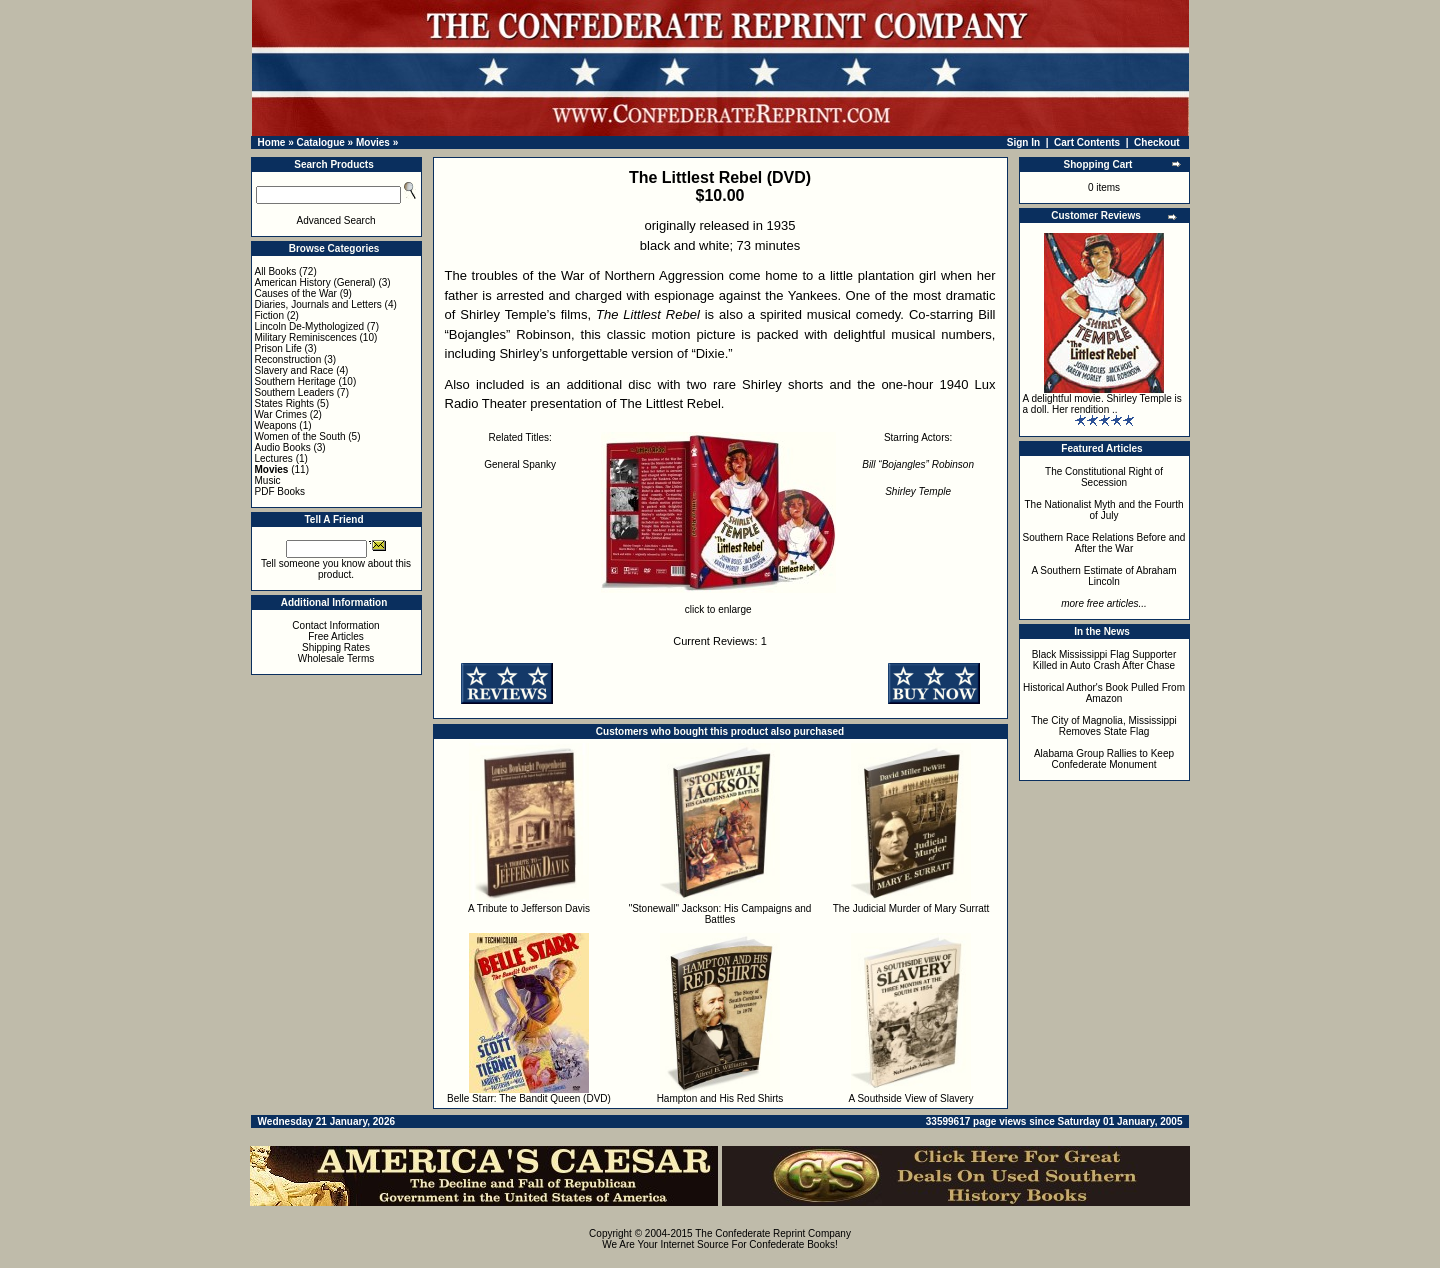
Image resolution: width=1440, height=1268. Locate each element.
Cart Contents (1087, 142)
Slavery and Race (294, 370)
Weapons (276, 425)
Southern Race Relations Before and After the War (1104, 543)
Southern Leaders (295, 392)
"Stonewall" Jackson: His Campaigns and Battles (720, 914)
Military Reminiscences (306, 337)
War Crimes (281, 414)
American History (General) (315, 282)
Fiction (269, 315)
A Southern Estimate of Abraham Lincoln (1103, 576)
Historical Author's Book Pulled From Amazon (1104, 693)
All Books (276, 271)
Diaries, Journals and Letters (318, 304)
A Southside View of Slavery (911, 1098)
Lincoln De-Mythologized (310, 326)
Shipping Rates (336, 647)
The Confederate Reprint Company (773, 1233)
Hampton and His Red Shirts (720, 1098)
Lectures (274, 458)
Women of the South (300, 436)
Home (272, 142)
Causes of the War (296, 293)
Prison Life (278, 348)
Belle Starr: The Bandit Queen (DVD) (529, 1098)
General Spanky (520, 464)
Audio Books (283, 447)
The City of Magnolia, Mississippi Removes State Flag (1104, 726)
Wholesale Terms (336, 658)
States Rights (284, 403)
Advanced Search (336, 220)
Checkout (1157, 142)
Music (268, 480)
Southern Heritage (295, 381)
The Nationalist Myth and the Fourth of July (1104, 510)
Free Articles (336, 636)
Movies (373, 142)
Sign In (1023, 142)
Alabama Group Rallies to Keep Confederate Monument (1104, 759)
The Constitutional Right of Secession (1104, 477)
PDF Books (280, 491)
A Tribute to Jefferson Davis (529, 908)
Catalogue (320, 142)
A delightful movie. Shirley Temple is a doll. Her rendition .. (1102, 404)
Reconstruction (288, 359)
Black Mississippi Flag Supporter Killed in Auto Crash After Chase (1104, 660)
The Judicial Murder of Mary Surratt (911, 908)
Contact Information (335, 625)
